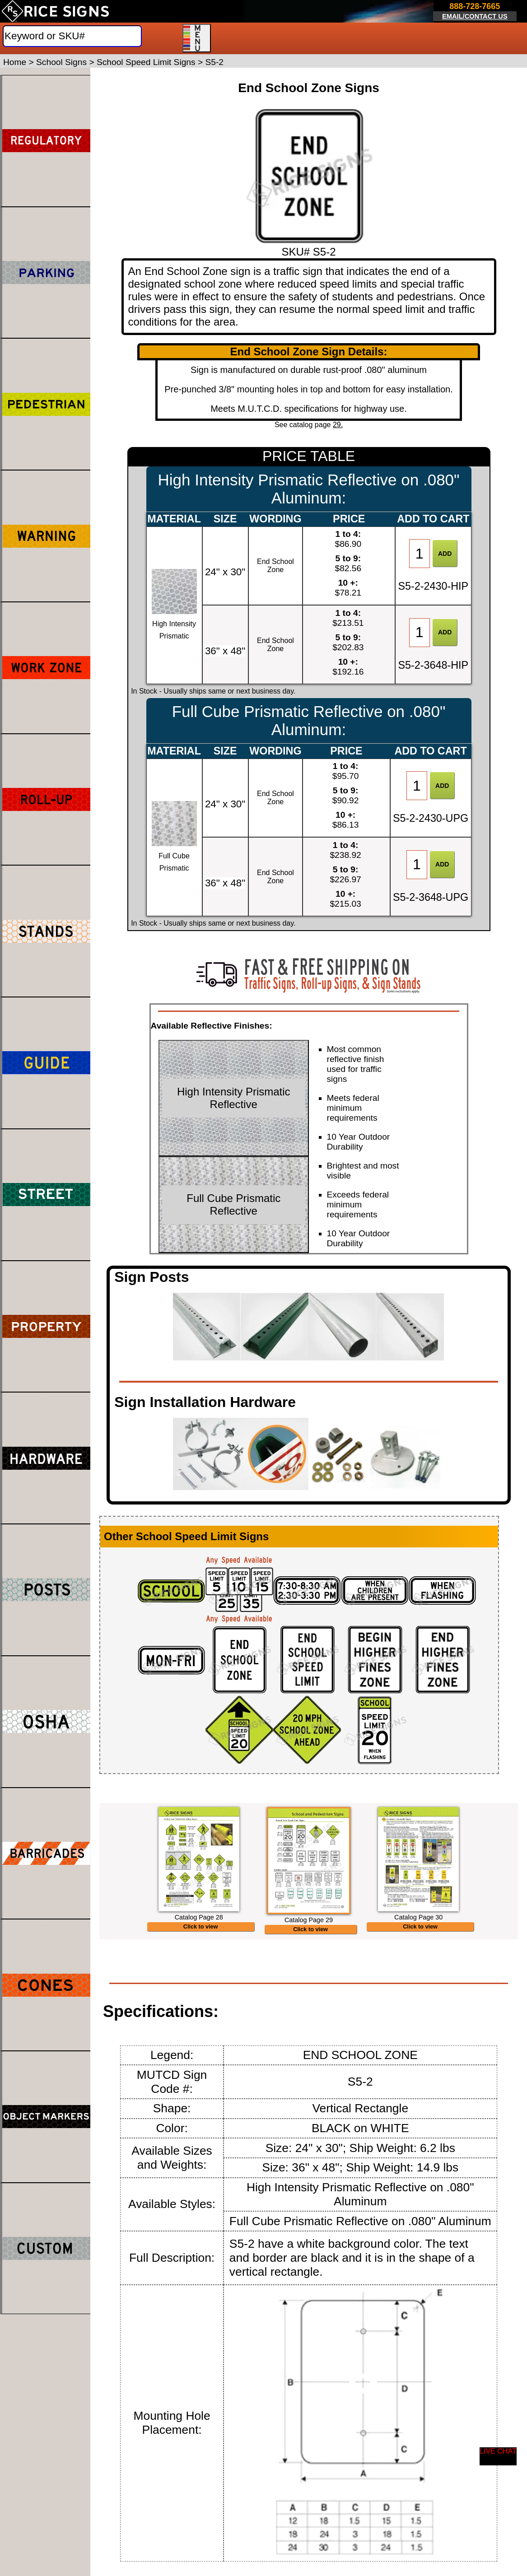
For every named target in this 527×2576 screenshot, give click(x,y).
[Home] (55, 11)
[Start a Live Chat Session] (498, 2456)
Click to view (200, 1958)
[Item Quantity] (419, 553)
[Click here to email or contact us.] (475, 12)
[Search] (72, 36)
